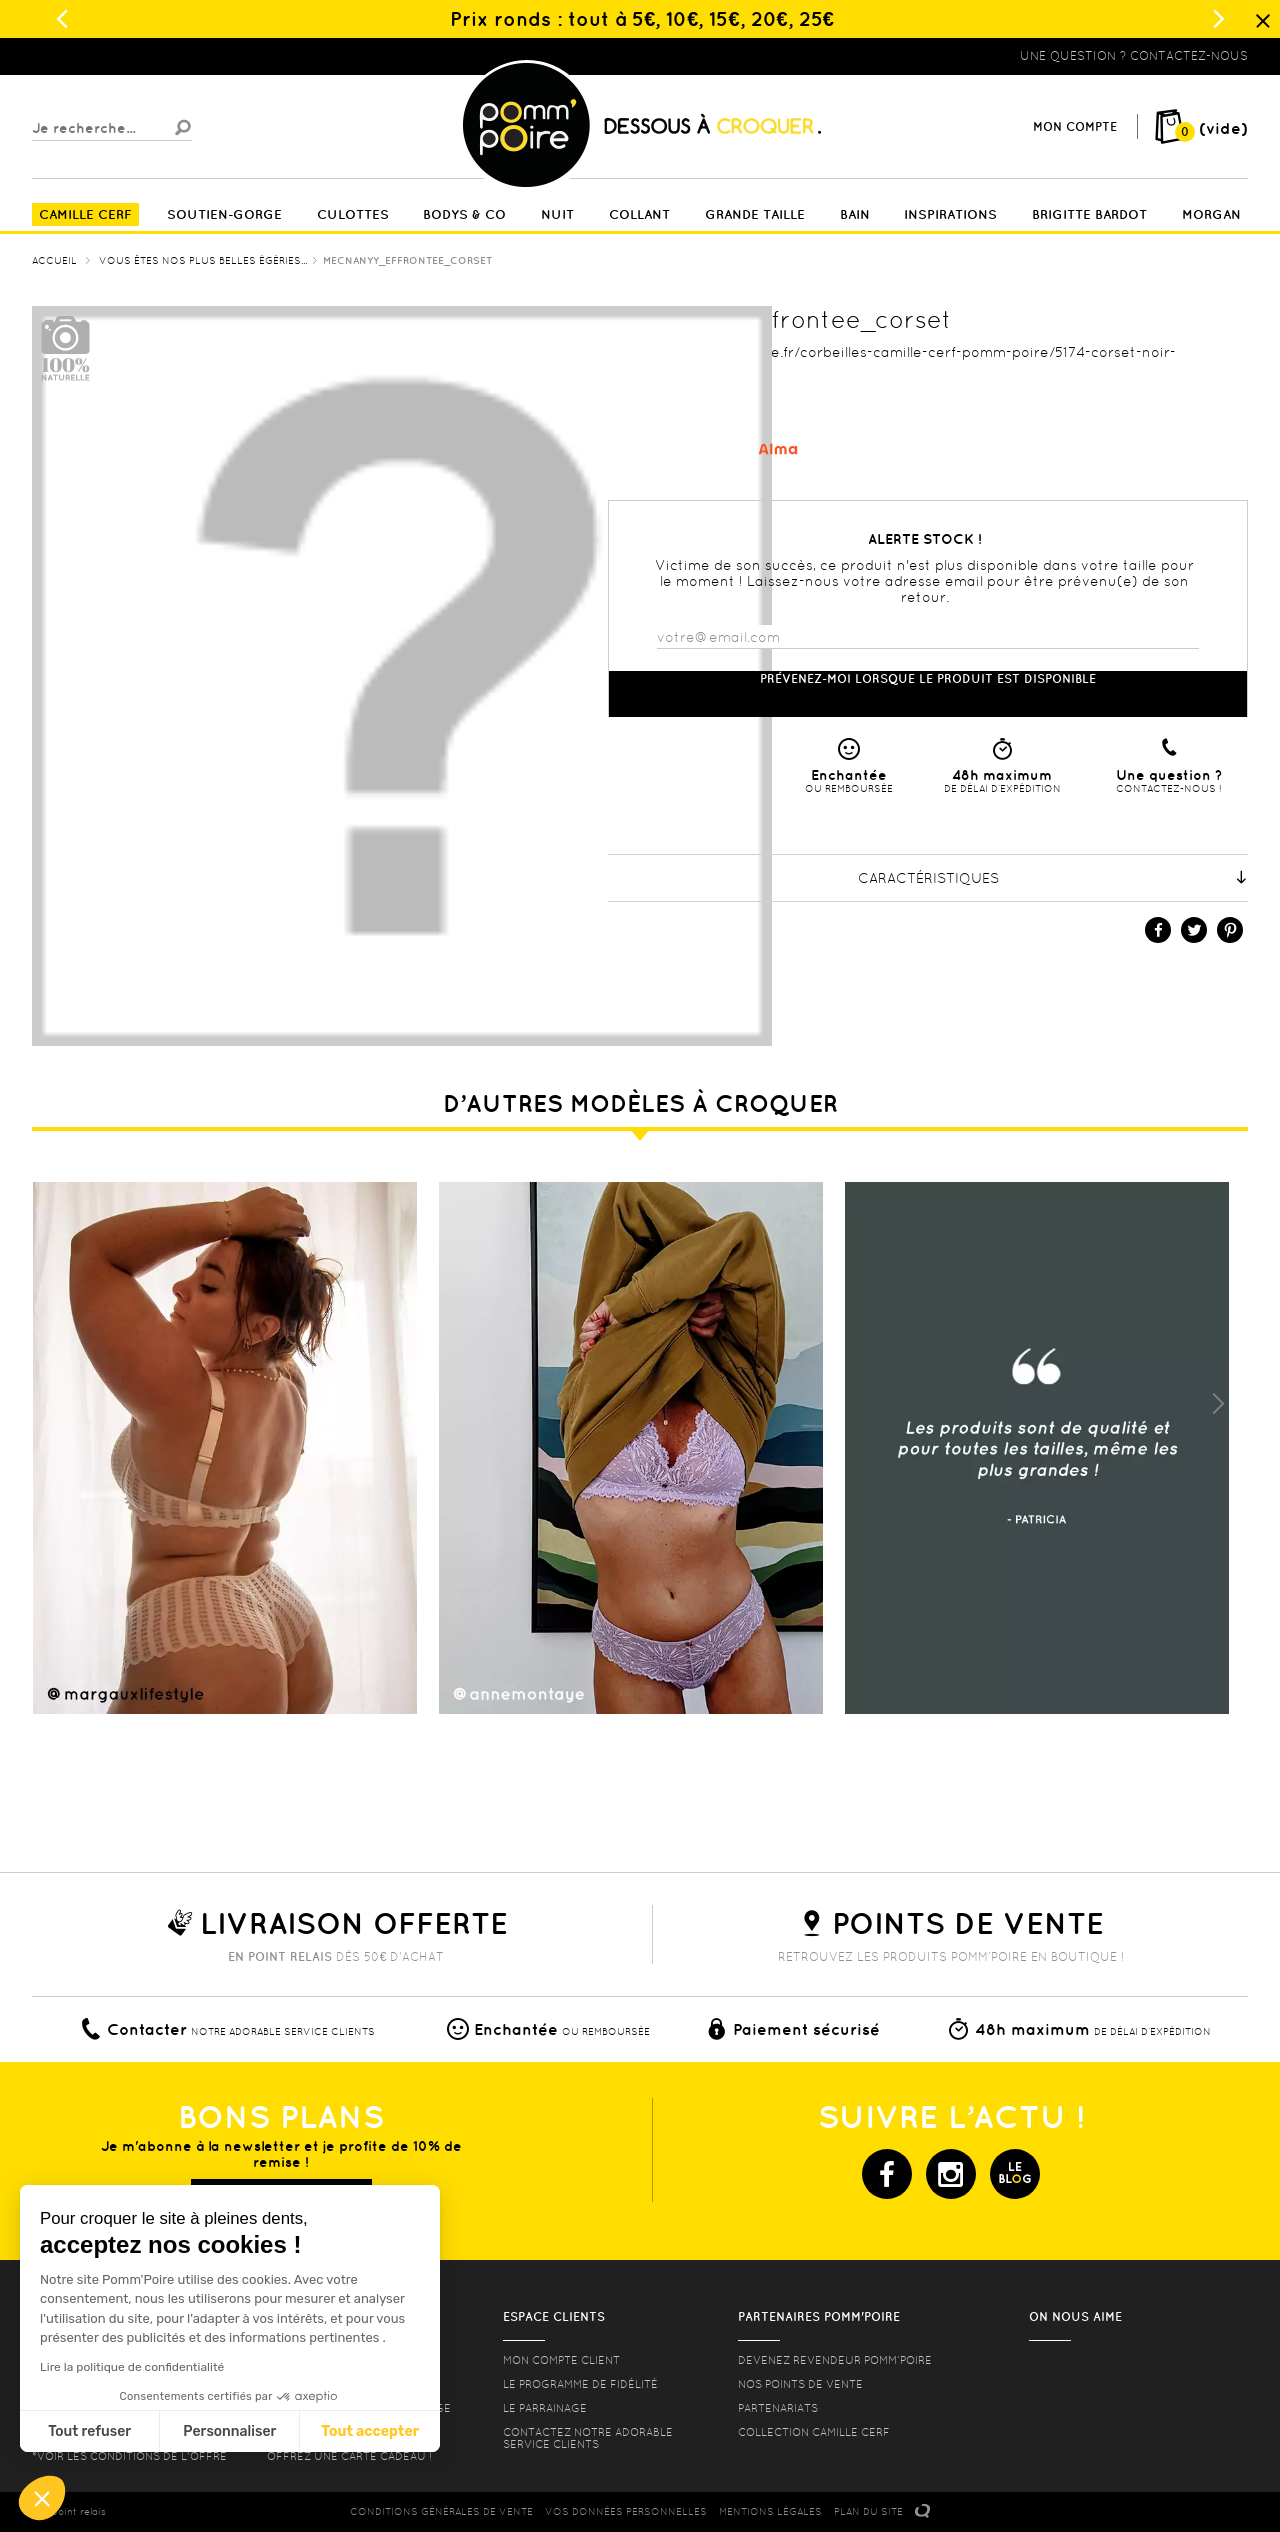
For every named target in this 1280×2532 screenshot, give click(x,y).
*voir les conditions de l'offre (129, 2456)
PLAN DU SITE (868, 2511)
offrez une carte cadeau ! (349, 2456)
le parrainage (545, 2408)
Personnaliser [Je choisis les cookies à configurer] (229, 2431)
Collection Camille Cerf (814, 2432)
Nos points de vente (800, 2384)
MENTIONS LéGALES (770, 2511)
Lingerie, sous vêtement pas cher (130, 56)
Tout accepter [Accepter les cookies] (370, 2431)
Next (1218, 1404)
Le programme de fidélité (580, 2384)
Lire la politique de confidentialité (132, 2367)
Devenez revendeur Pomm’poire (835, 2360)
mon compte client (561, 2360)
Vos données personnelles (626, 2511)
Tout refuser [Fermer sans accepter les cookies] (89, 2431)
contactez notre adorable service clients (588, 2438)
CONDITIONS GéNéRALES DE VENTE (441, 2511)
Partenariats (778, 2408)
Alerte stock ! (925, 539)
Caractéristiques (1053, 878)
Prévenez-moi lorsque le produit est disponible (928, 678)
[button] (42, 2498)
